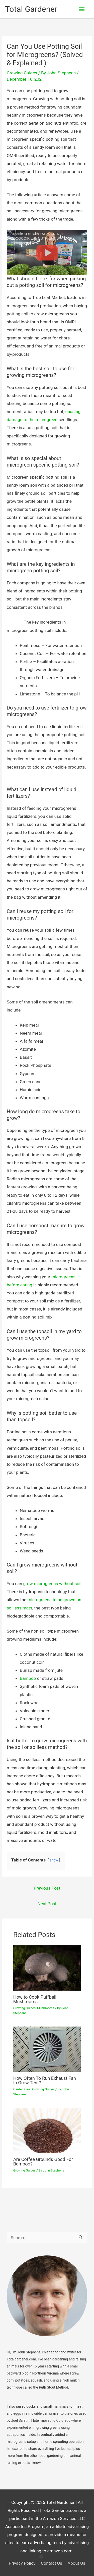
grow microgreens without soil (52, 1583)
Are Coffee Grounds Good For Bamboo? (43, 2161)
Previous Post (47, 1888)
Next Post (47, 1903)
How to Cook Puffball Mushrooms (34, 1999)
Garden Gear (22, 2089)
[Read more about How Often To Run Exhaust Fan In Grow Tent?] (47, 2048)
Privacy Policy (22, 2563)
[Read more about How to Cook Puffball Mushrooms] (47, 1967)
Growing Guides (22, 72)
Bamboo (28, 1678)
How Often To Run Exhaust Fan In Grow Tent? (44, 2080)
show (54, 1860)
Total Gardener (31, 9)
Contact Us (51, 2563)
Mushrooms (45, 2008)
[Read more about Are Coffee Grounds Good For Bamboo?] (47, 2129)
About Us (76, 2563)
